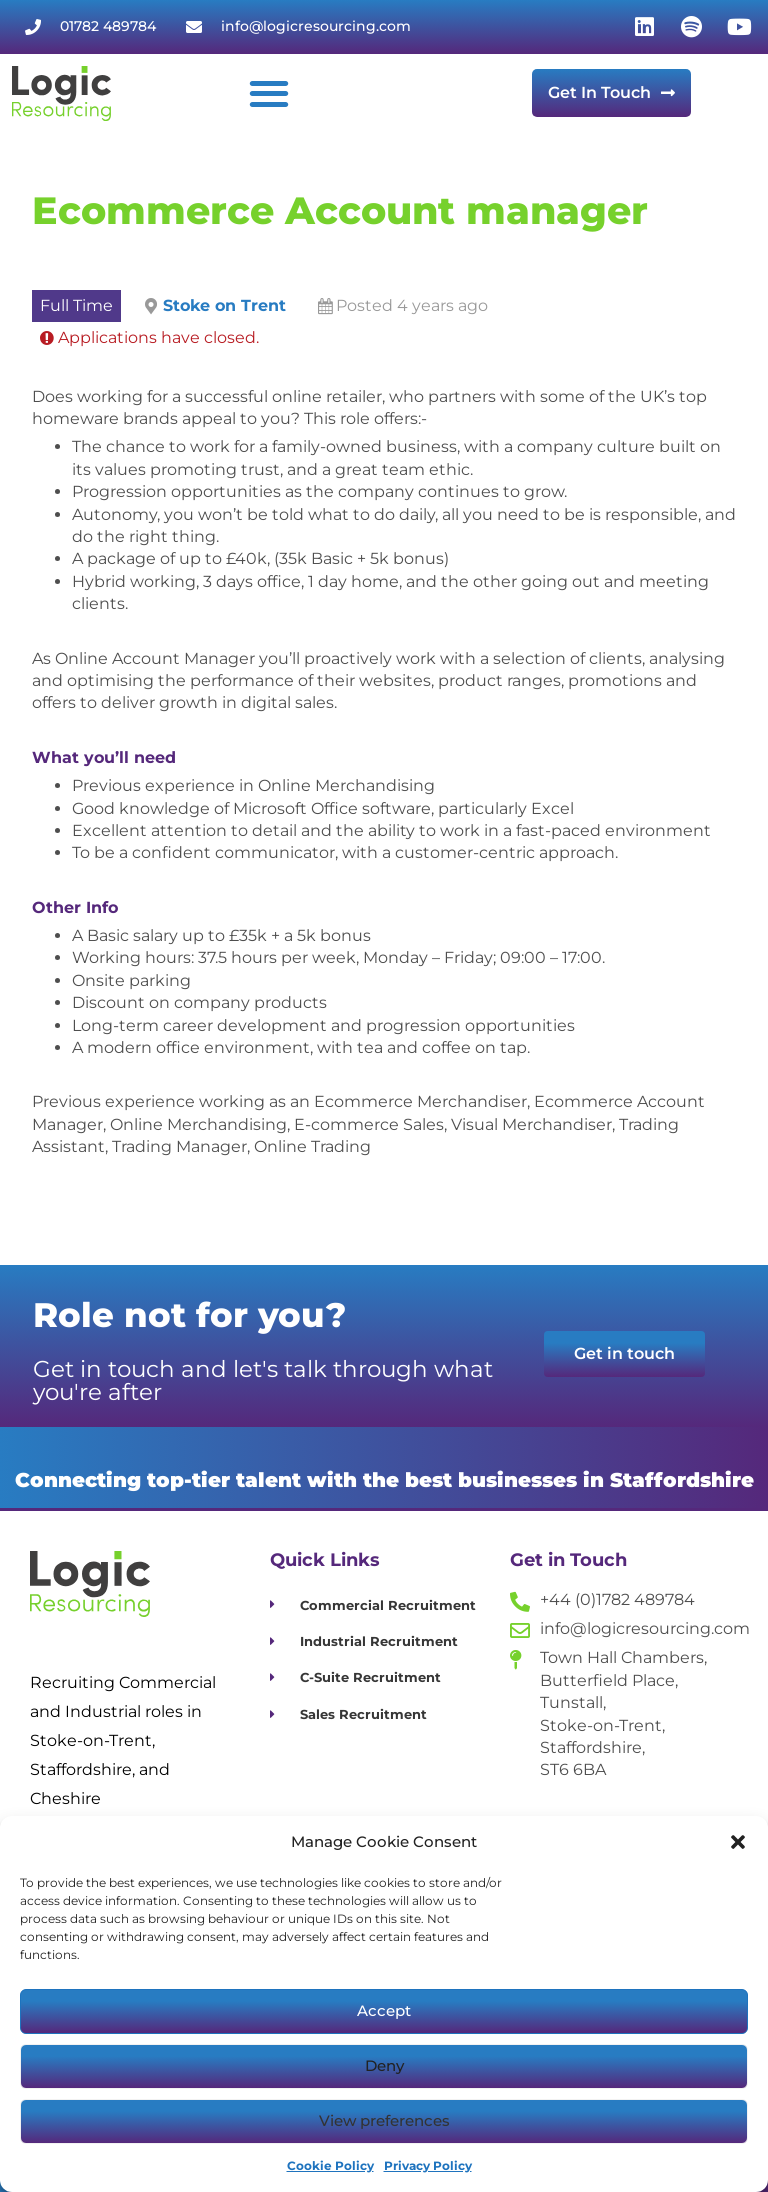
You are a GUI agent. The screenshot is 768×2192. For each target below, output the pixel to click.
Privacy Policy (428, 2165)
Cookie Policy (330, 2165)
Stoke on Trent (224, 305)
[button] (738, 1842)
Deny (384, 2065)
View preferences (384, 2120)
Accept (384, 2010)
